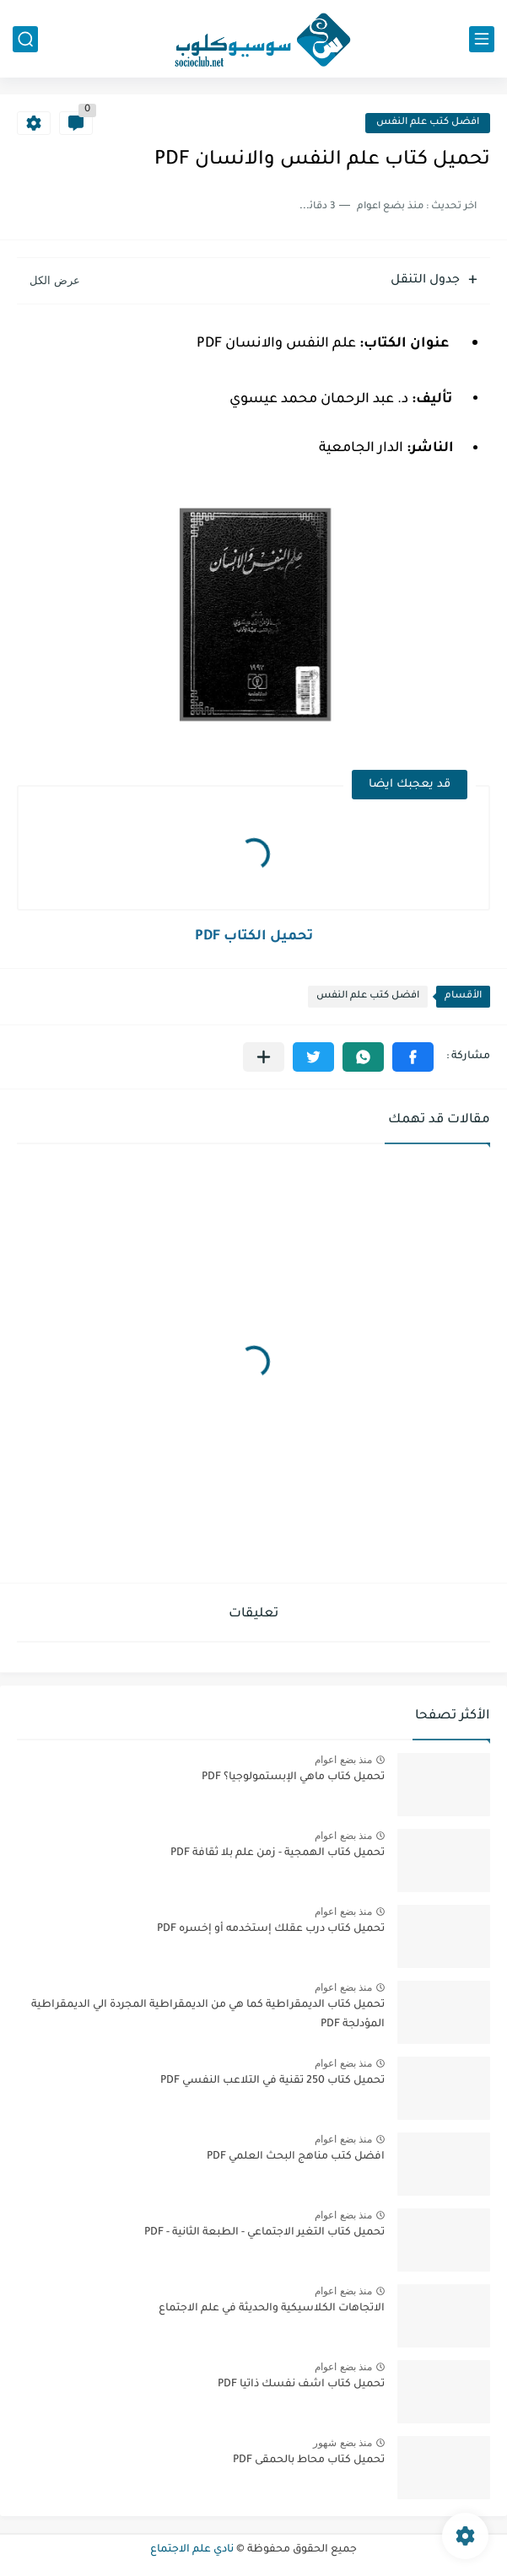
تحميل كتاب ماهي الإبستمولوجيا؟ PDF (293, 1777)
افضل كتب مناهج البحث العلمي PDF (296, 2157)
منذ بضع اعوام (343, 1760)
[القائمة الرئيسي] (481, 39)
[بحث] (25, 39)
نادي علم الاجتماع (192, 2550)
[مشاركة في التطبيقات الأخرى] (263, 1057)
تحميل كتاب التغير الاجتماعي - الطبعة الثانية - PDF (264, 2233)
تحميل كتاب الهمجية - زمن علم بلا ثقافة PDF (277, 1853)
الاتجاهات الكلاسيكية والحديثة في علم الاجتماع (272, 2309)
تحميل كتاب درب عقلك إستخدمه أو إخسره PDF (271, 1929)
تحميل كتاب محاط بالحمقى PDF (309, 2460)
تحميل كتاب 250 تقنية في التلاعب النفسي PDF (272, 2081)
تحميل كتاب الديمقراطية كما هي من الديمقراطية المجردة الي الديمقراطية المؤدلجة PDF (208, 2014)
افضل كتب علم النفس (427, 122)
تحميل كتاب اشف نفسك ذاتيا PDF (301, 2384)
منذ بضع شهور (342, 2443)
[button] (413, 1057)
